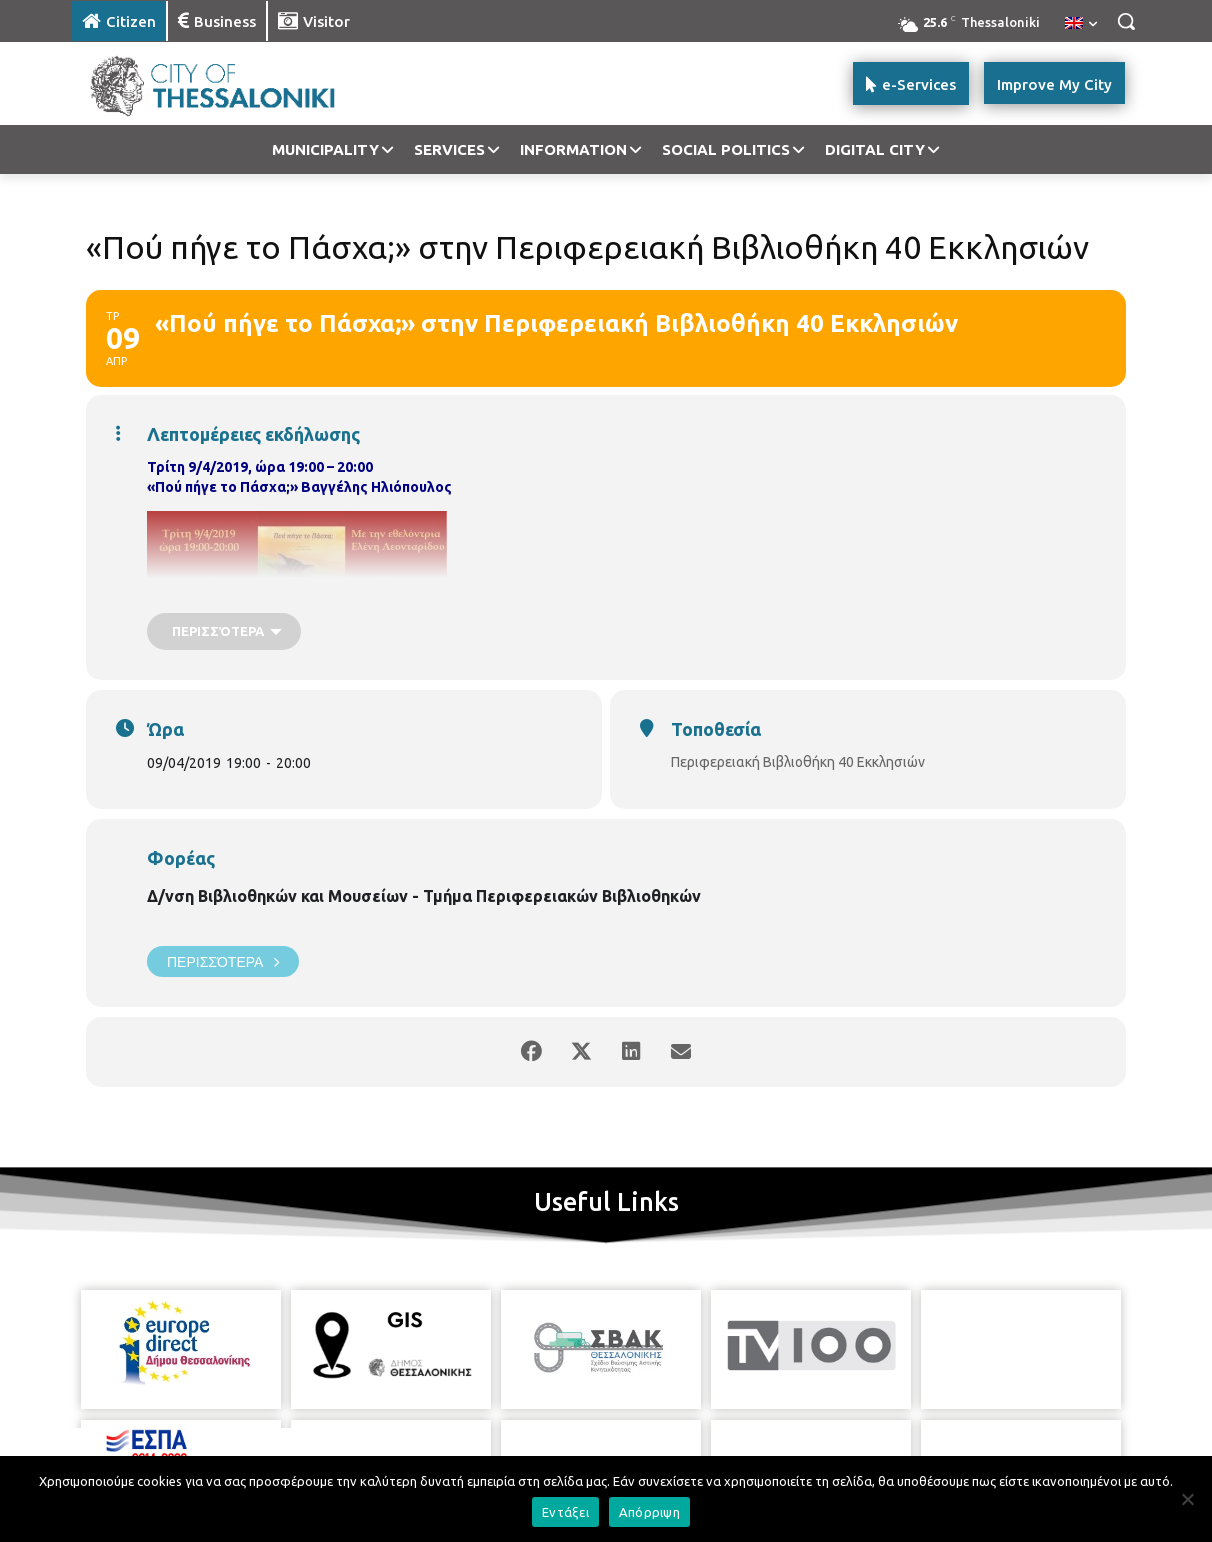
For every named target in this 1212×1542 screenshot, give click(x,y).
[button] (1126, 21)
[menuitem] (1081, 24)
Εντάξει (565, 1512)
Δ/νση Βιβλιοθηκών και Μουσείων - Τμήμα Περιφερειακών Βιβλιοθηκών (424, 896)
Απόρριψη (649, 1512)
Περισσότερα (223, 961)
